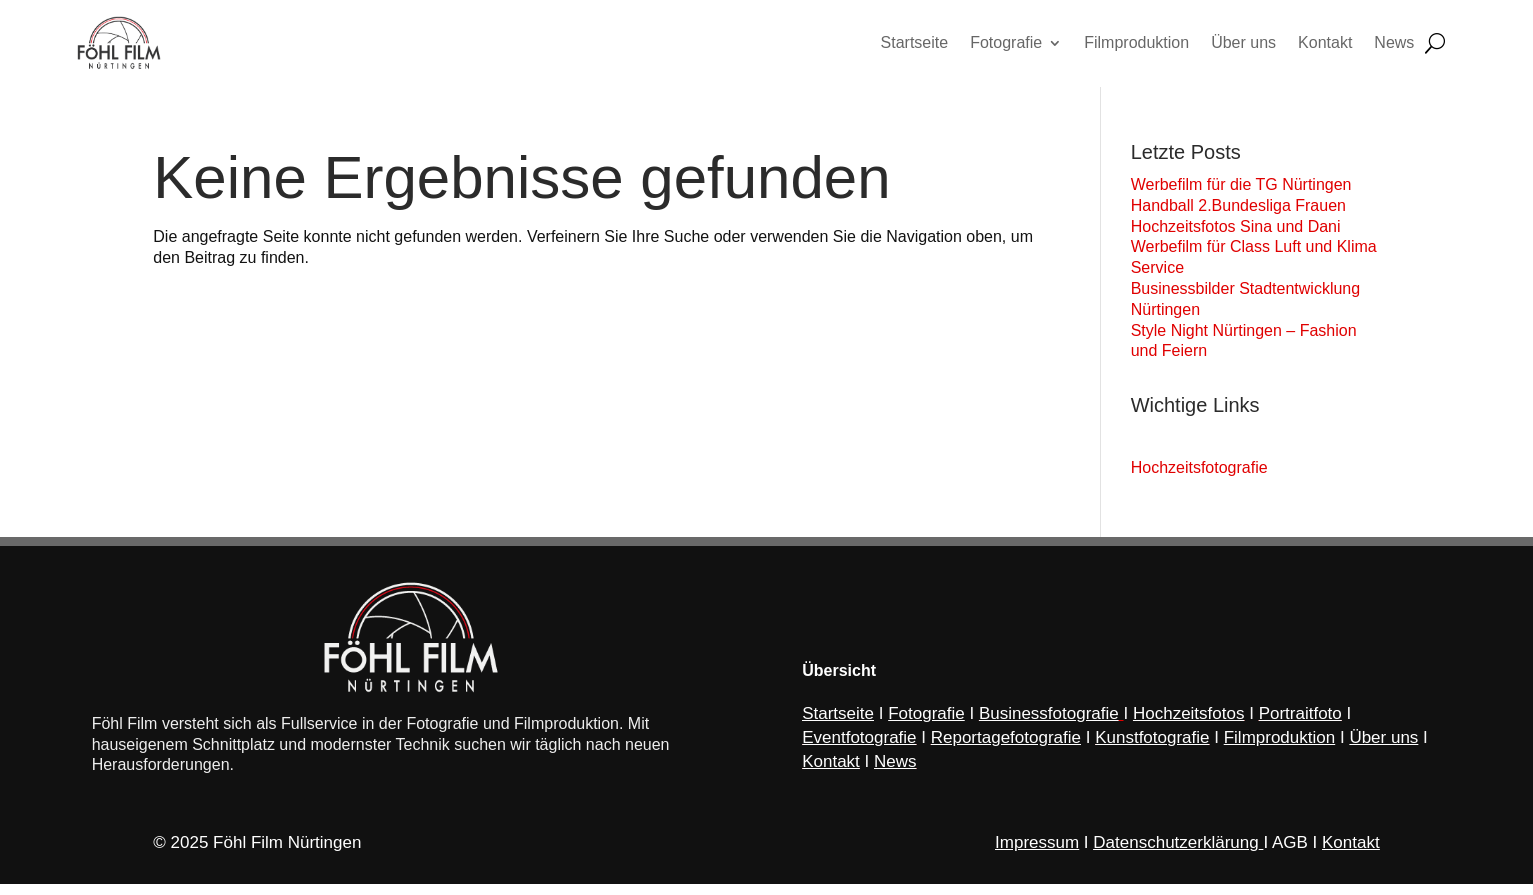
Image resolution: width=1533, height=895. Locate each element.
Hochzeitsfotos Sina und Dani (1236, 230)
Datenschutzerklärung (1175, 853)
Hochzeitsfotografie (1199, 471)
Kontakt (1351, 853)
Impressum (1037, 853)
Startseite (838, 723)
